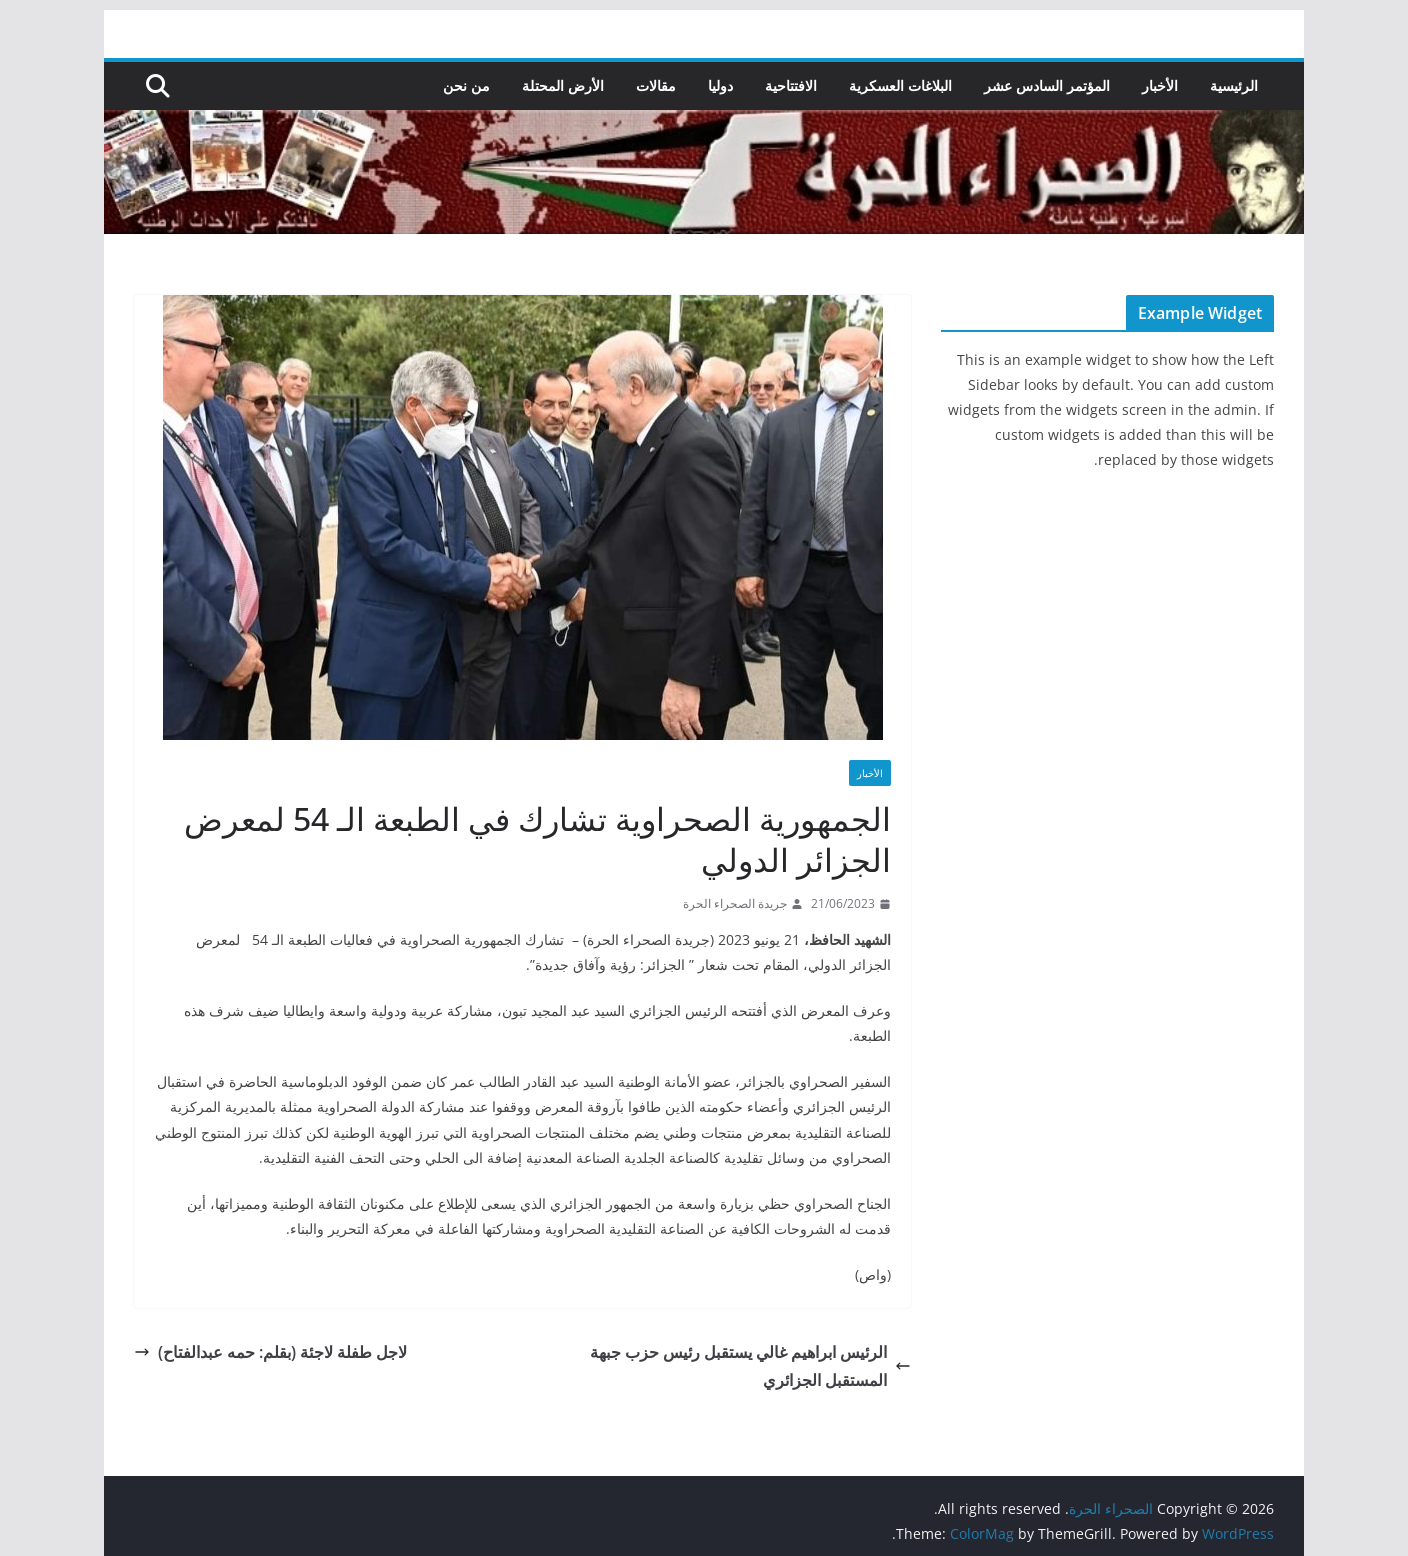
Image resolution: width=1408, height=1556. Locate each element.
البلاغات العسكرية (900, 85)
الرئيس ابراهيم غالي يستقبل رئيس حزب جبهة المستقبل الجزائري (750, 1366)
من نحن (466, 85)
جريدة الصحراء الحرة (735, 903)
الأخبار (1160, 85)
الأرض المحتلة (563, 85)
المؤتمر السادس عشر (1047, 85)
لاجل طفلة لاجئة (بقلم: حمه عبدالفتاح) (270, 1352)
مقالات (656, 85)
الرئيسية (1234, 85)
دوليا (720, 85)
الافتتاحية (791, 85)
